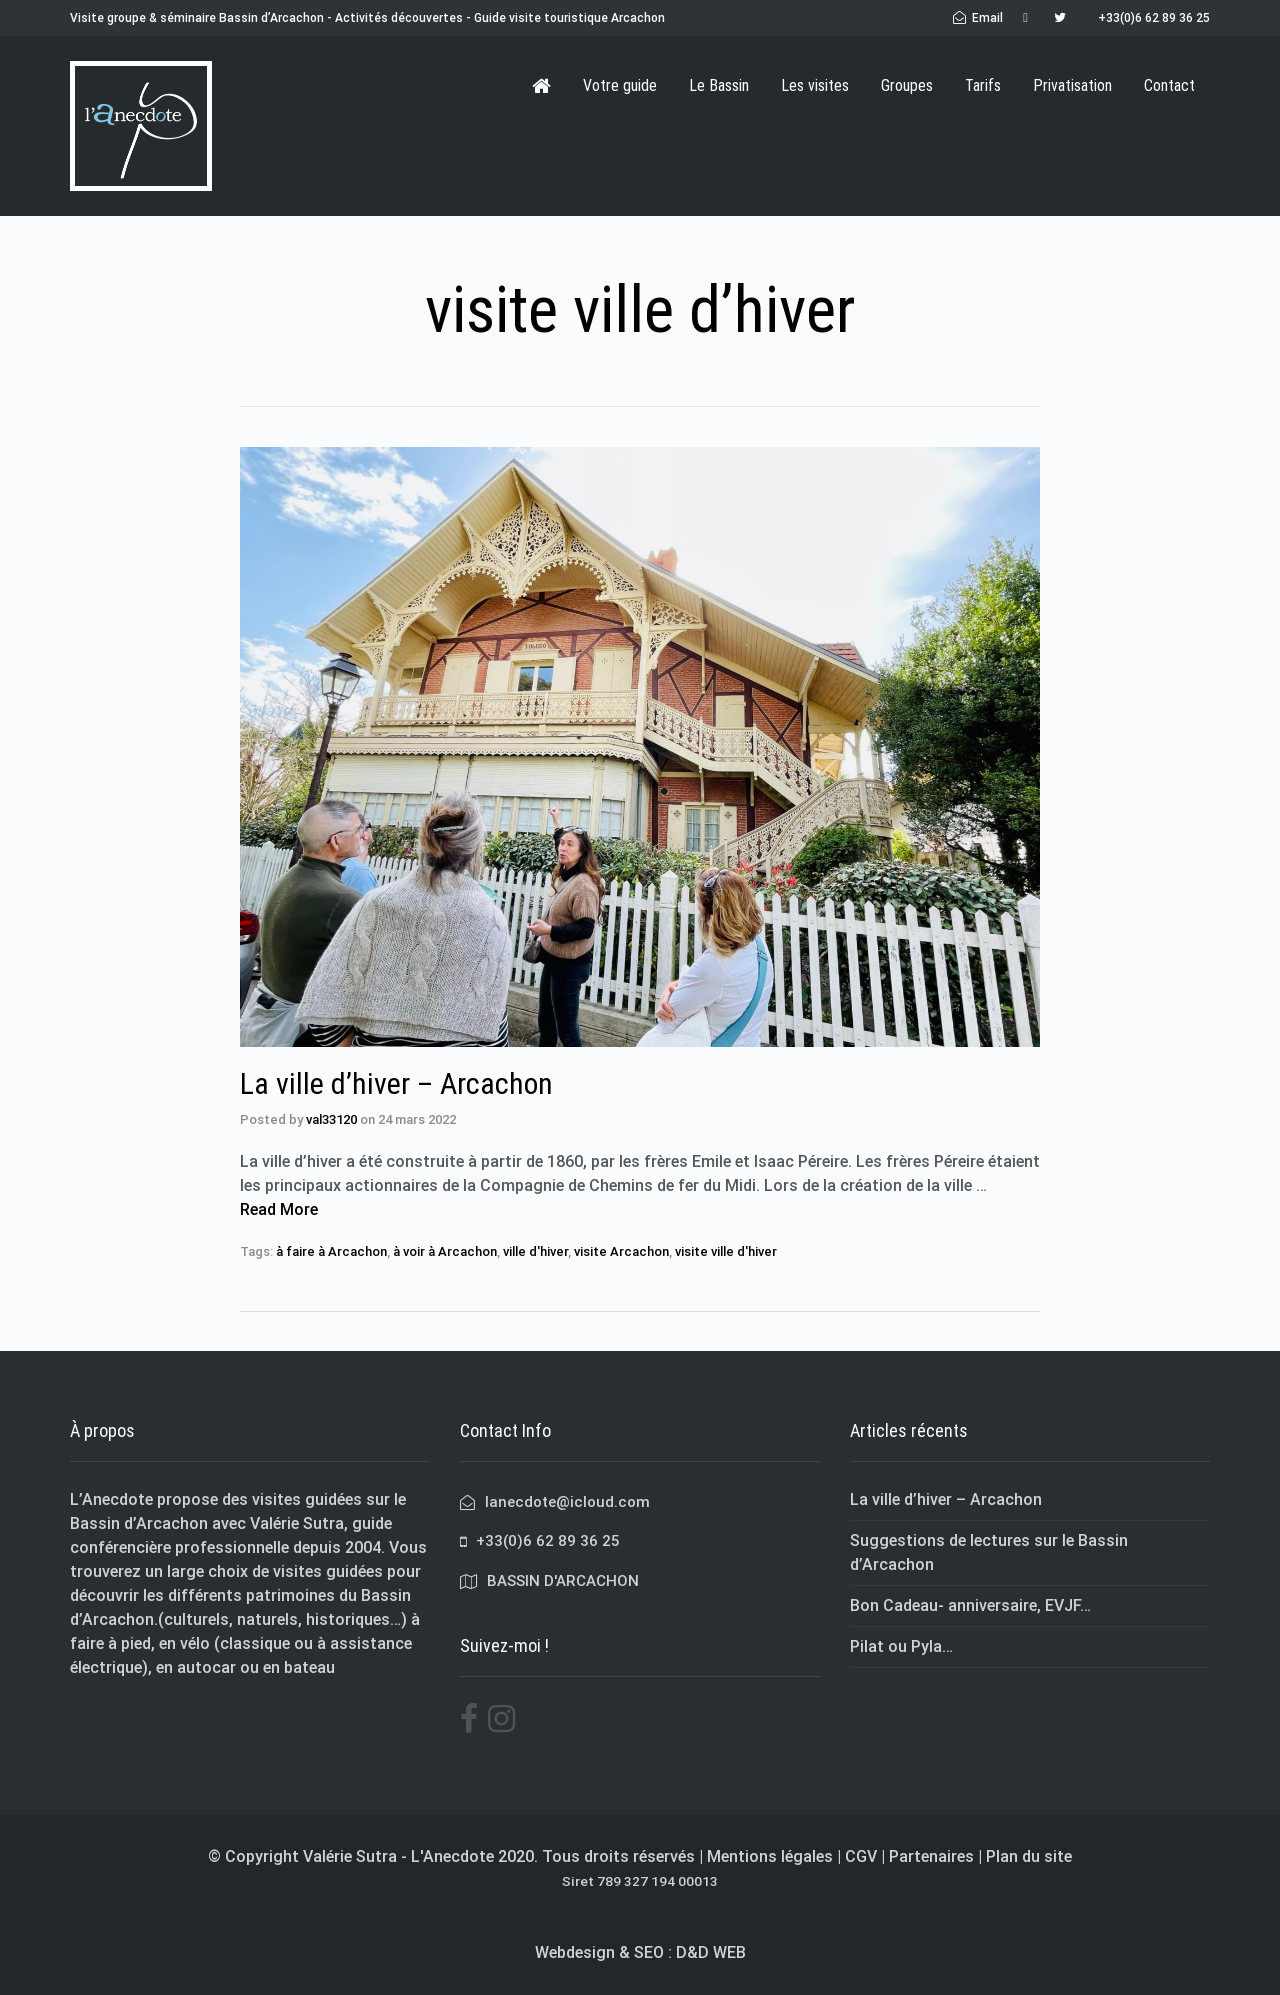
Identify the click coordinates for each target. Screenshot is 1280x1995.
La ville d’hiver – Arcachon (396, 1083)
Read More (279, 1209)
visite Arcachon (621, 1251)
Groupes (907, 85)
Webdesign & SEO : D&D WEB (640, 1952)
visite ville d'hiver (726, 1251)
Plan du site (1029, 1856)
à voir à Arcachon (445, 1251)
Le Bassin (719, 85)
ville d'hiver (535, 1251)
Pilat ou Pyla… (901, 1646)
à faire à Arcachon (331, 1251)
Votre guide (620, 85)
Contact (1169, 85)
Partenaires (931, 1856)
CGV (861, 1856)
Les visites (815, 85)
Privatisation (1072, 85)
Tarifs (983, 85)
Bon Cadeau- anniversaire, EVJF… (970, 1605)
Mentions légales (770, 1856)
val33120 (331, 1119)
